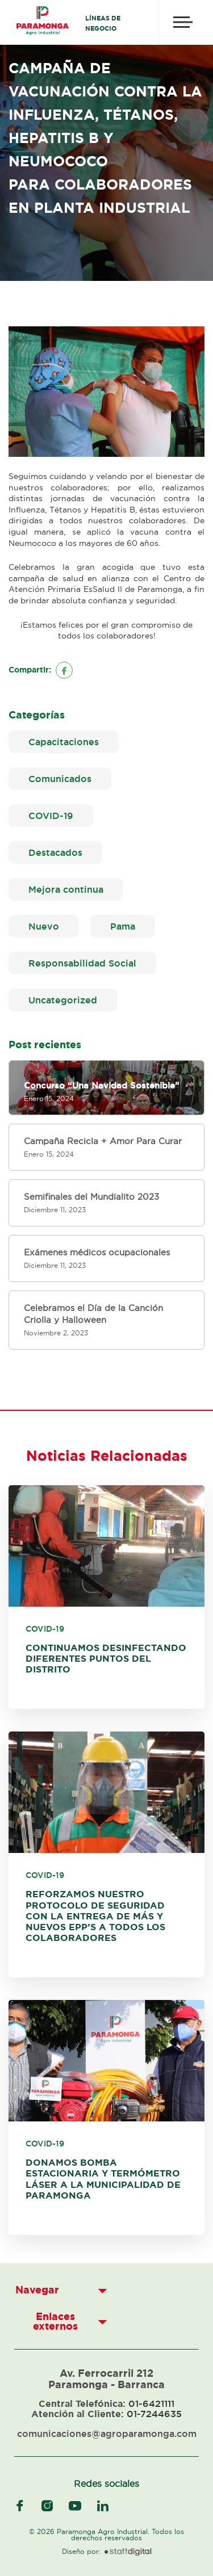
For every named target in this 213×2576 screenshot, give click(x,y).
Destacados (55, 852)
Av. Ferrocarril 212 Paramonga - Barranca (106, 2378)
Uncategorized (62, 1000)
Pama (122, 926)
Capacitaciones (63, 742)
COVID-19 (50, 815)
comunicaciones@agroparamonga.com (107, 2433)
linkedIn (102, 2505)
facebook (20, 2505)
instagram (47, 2505)
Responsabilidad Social (82, 963)
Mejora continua (65, 889)
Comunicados (59, 779)
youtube (75, 2505)
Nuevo (43, 926)
